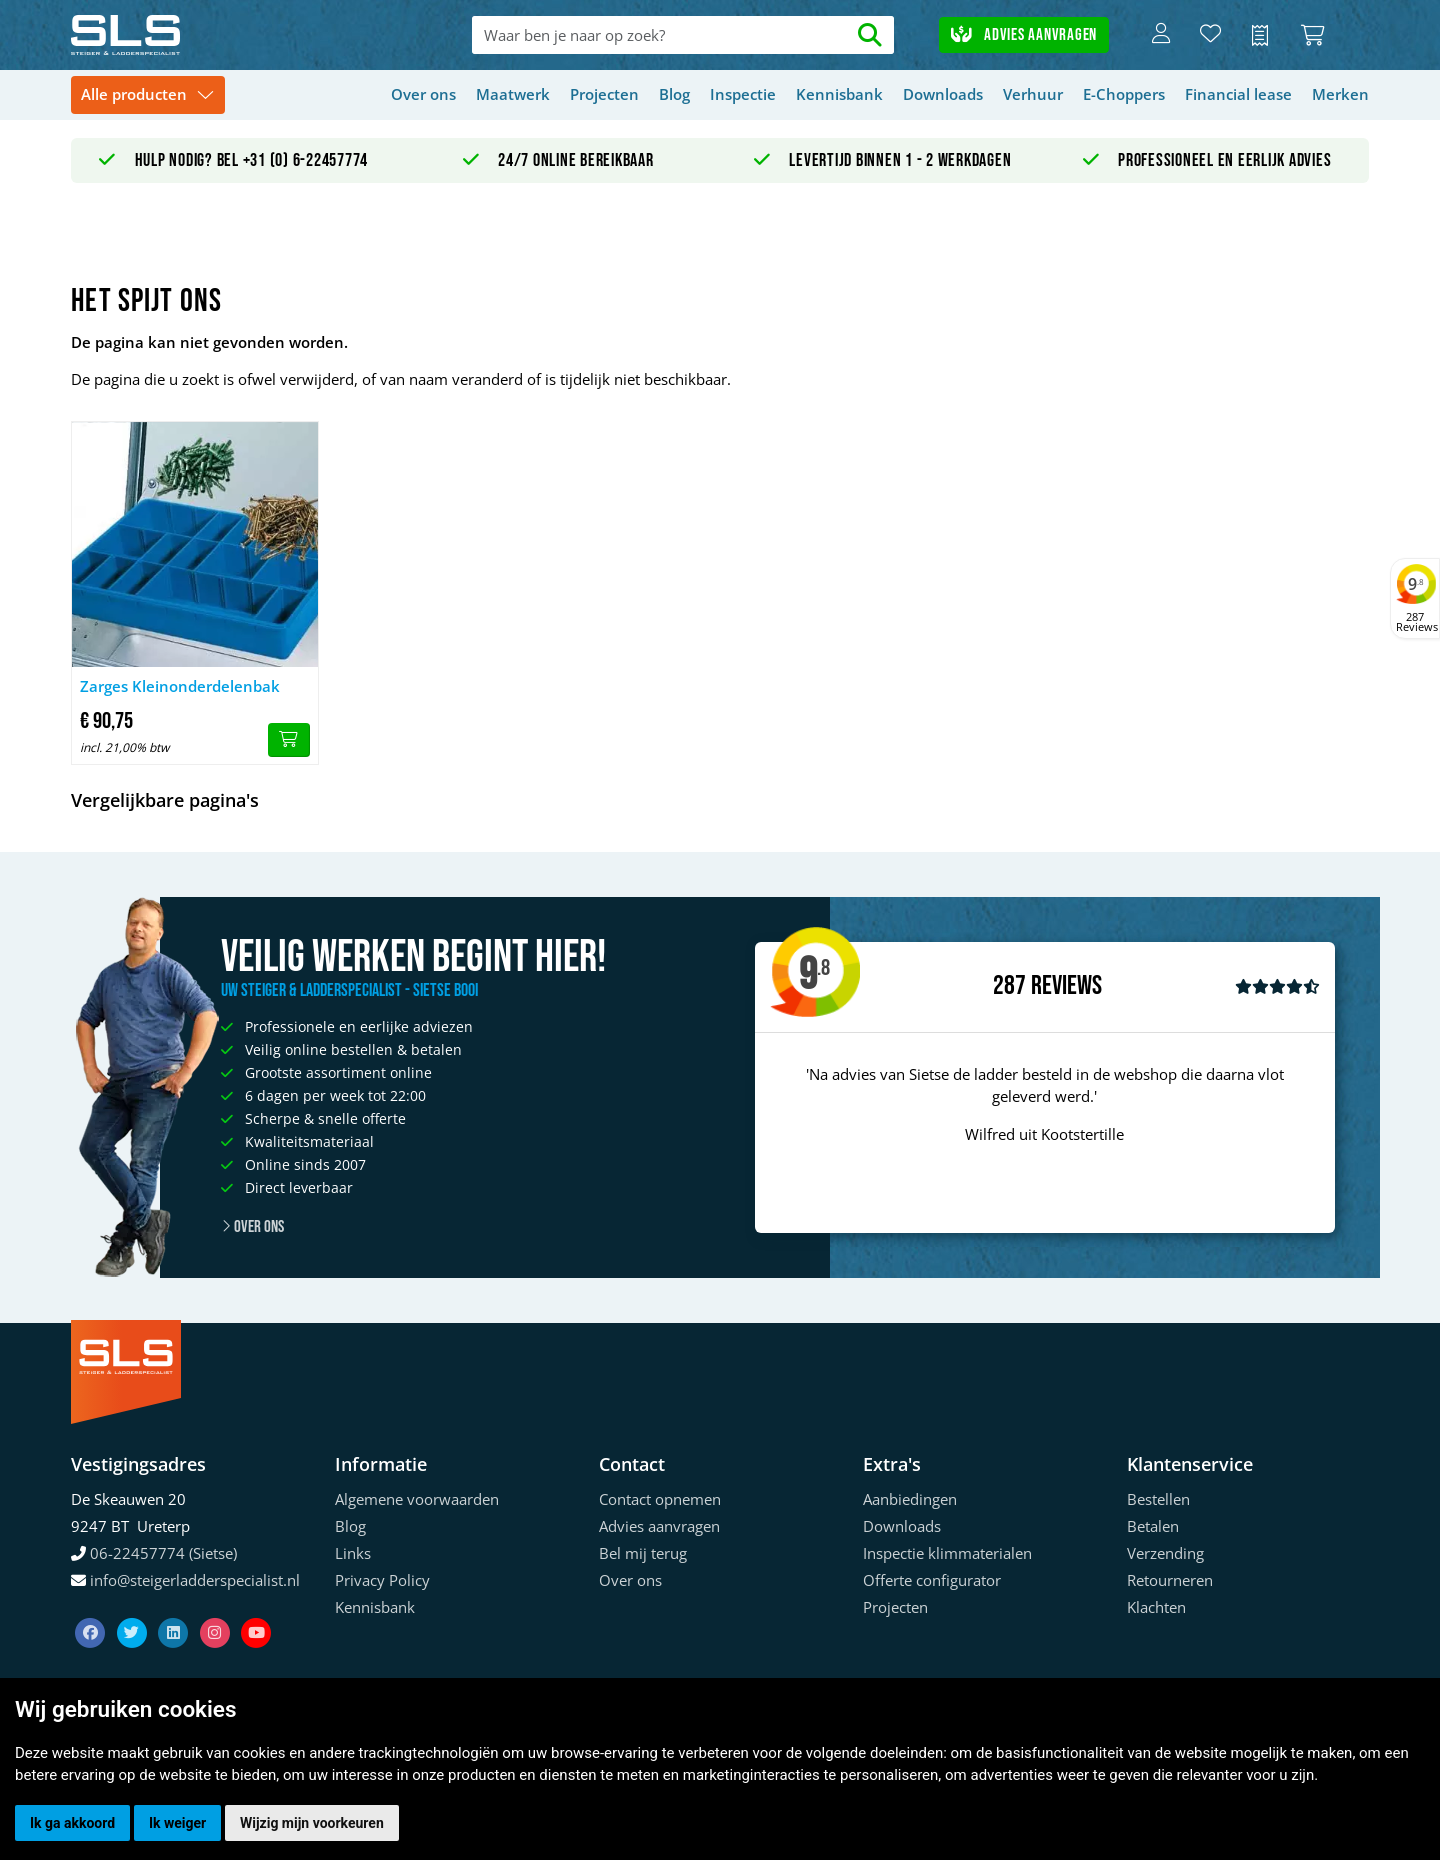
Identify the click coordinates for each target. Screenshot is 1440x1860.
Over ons (423, 94)
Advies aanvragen (1024, 35)
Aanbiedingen (910, 1499)
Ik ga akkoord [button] (72, 1823)
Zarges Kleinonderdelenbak (180, 686)
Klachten (1156, 1607)
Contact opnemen (660, 1499)
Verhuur (1033, 94)
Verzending (1165, 1553)
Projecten (604, 94)
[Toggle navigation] (148, 95)
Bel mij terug (643, 1553)
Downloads (943, 94)
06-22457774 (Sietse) (163, 1553)
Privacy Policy (382, 1580)
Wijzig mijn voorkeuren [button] (312, 1823)
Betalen (1153, 1526)
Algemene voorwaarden (417, 1499)
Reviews (1066, 986)
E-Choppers (1124, 94)
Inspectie (743, 94)
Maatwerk (513, 94)
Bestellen (1158, 1499)
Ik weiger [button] (177, 1823)
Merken (1340, 94)
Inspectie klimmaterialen (947, 1553)
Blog (674, 94)
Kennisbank (839, 94)
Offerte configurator (932, 1580)
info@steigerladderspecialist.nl (195, 1580)
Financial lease (1238, 94)
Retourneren (1170, 1580)
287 (1009, 986)
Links (353, 1553)
